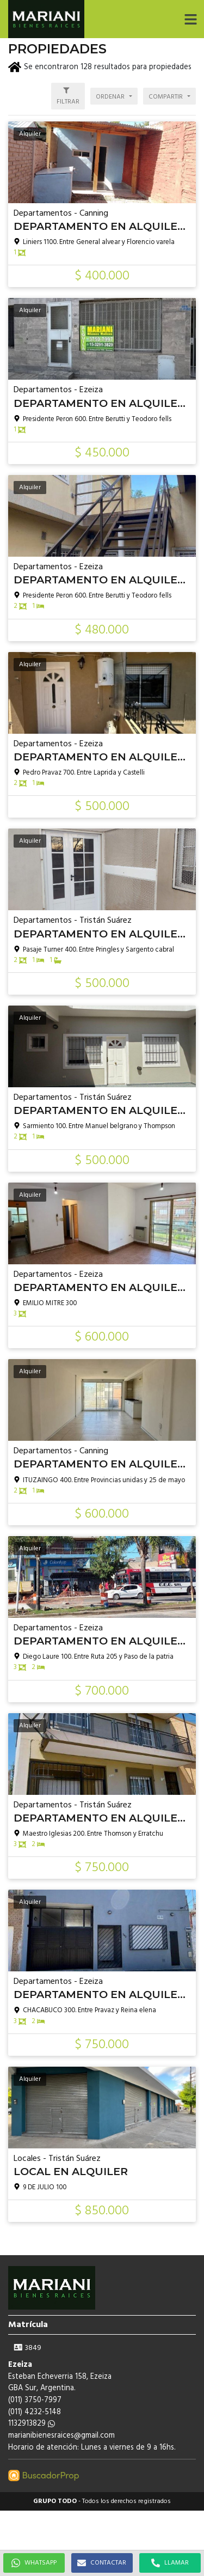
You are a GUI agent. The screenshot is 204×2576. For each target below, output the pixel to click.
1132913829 (31, 2423)
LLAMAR (170, 2562)
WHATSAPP (34, 2562)
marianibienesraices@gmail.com (61, 2435)
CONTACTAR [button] (101, 2562)
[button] (190, 19)
